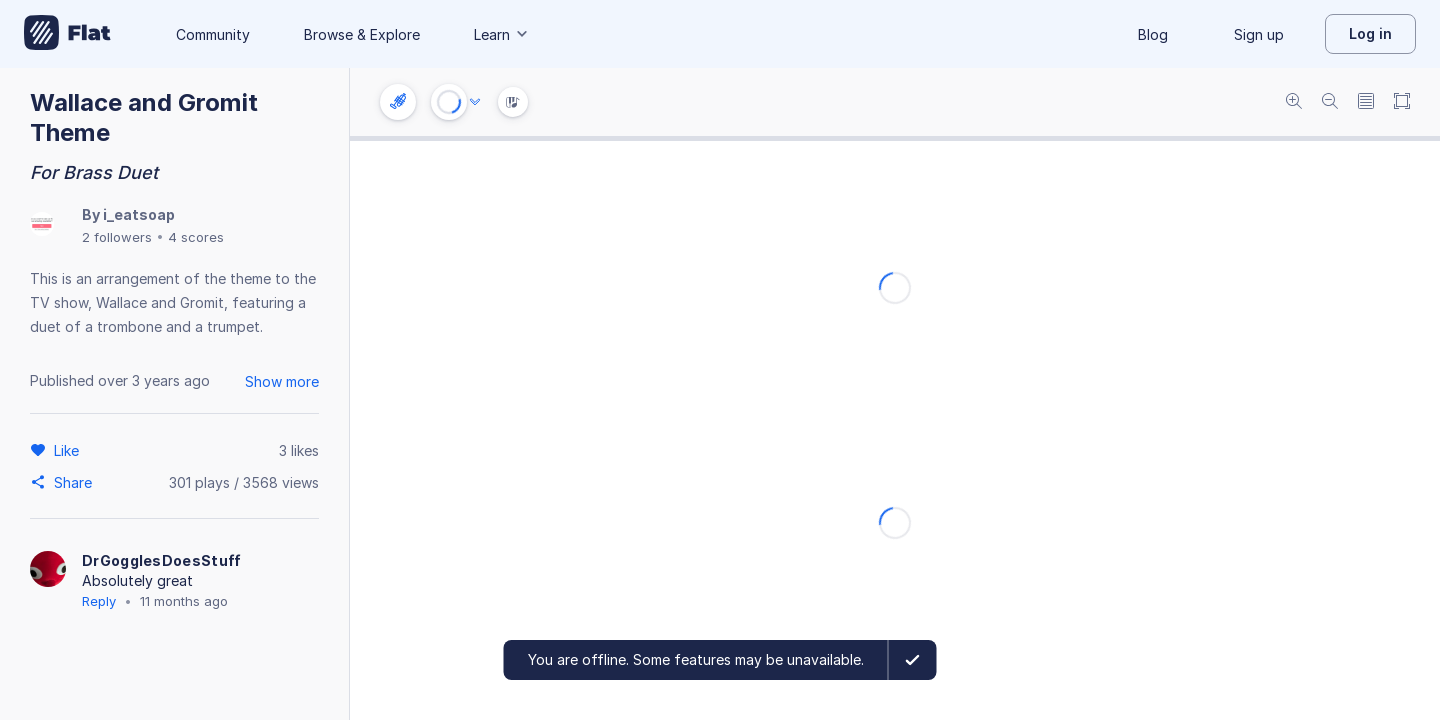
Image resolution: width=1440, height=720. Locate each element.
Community (213, 34)
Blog (1153, 34)
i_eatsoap (139, 214)
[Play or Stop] (449, 102)
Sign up (1259, 34)
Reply (99, 601)
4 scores (196, 237)
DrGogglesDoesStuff (161, 560)
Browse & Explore (362, 34)
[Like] (69, 450)
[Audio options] (475, 102)
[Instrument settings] (398, 102)
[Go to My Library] (67, 34)
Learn (502, 34)
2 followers (117, 237)
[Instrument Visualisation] (513, 102)
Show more (282, 381)
